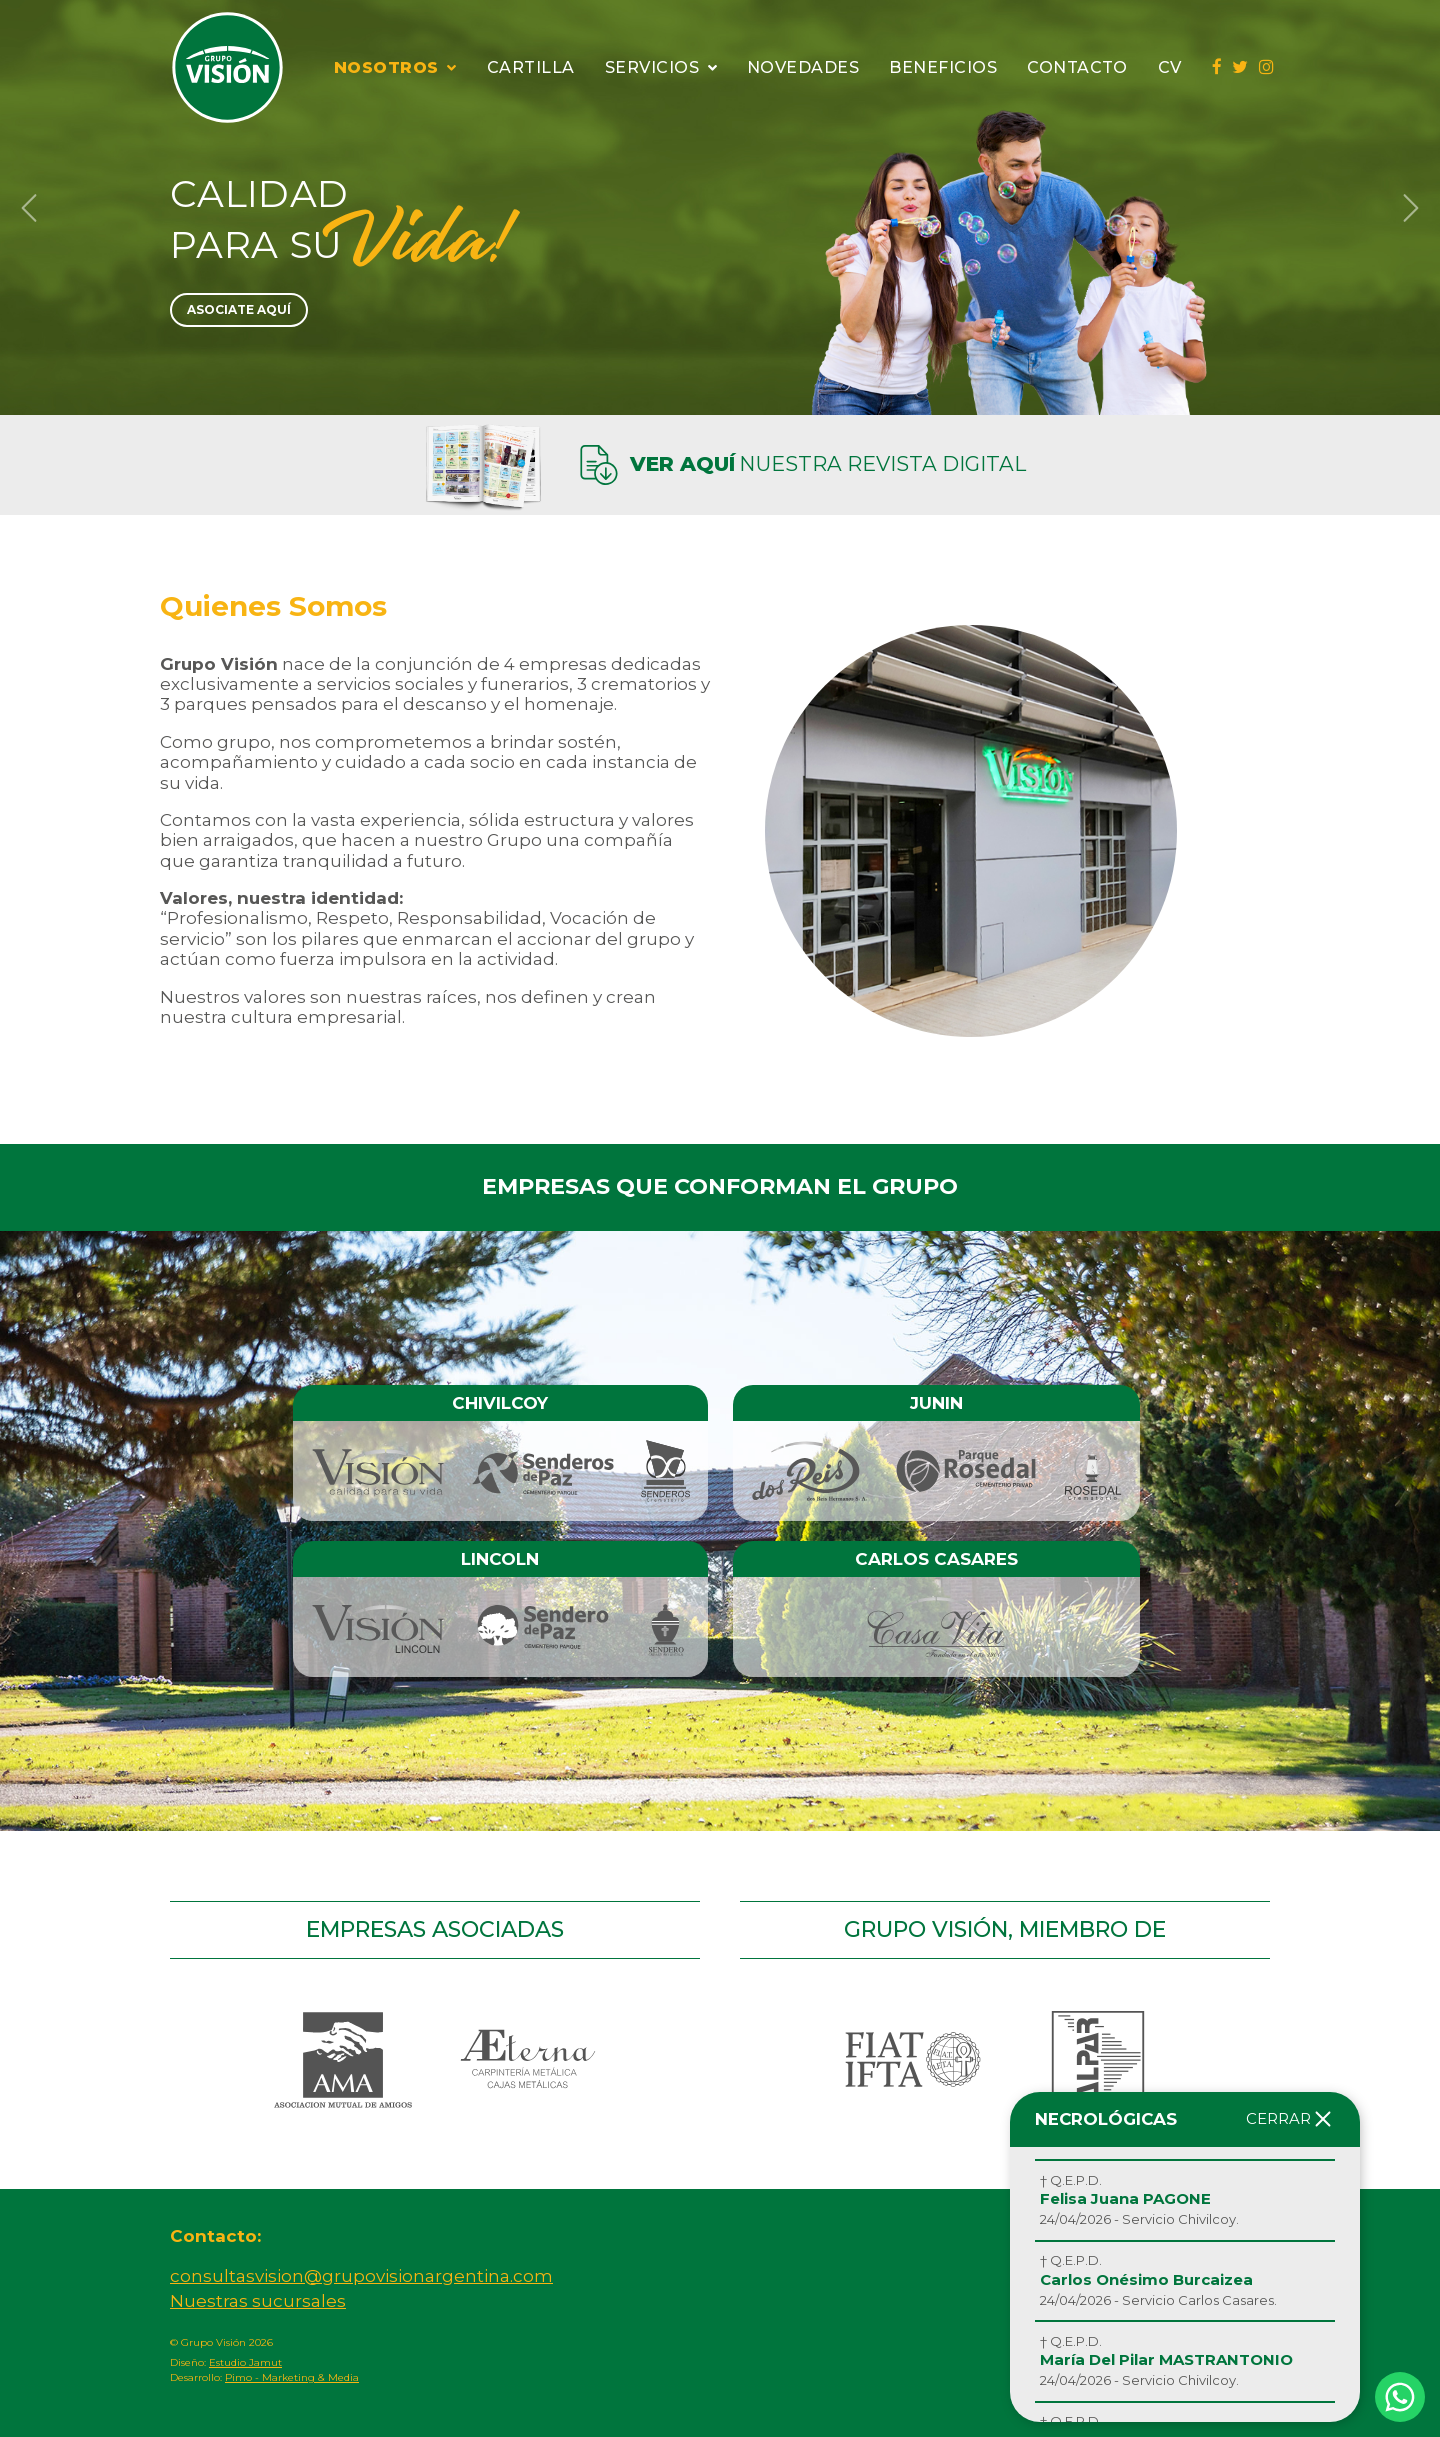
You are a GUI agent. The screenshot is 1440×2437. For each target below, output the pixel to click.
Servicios (661, 67)
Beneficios (943, 67)
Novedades (803, 67)
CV (1170, 67)
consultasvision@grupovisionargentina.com (361, 2276)
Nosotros (395, 67)
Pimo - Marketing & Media (292, 2377)
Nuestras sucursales (258, 2301)
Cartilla (531, 67)
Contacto (1077, 67)
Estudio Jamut (245, 2362)
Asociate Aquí (239, 309)
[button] (29, 207)
